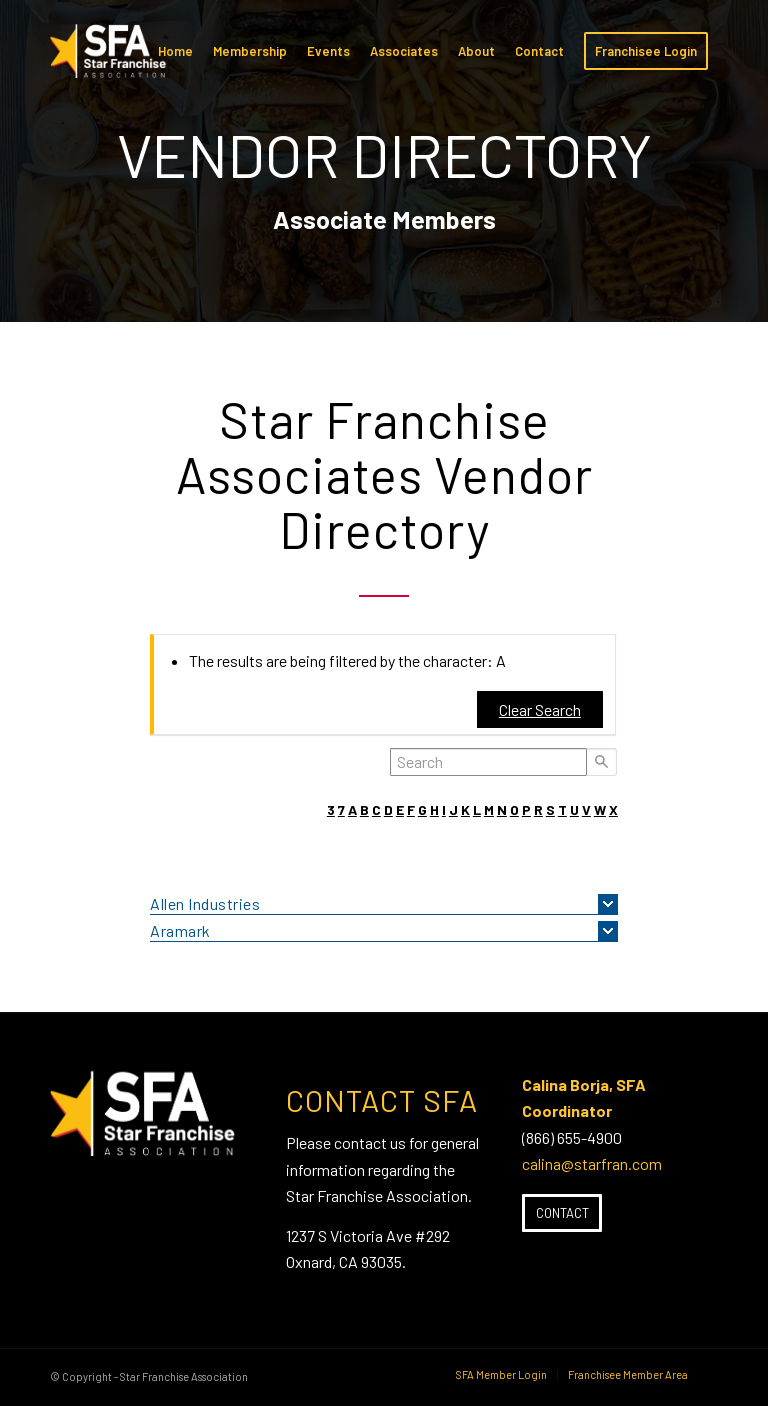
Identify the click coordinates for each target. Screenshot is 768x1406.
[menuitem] (175, 51)
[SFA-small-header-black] (111, 61)
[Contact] (562, 1213)
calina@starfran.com (592, 1163)
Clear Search (540, 709)
